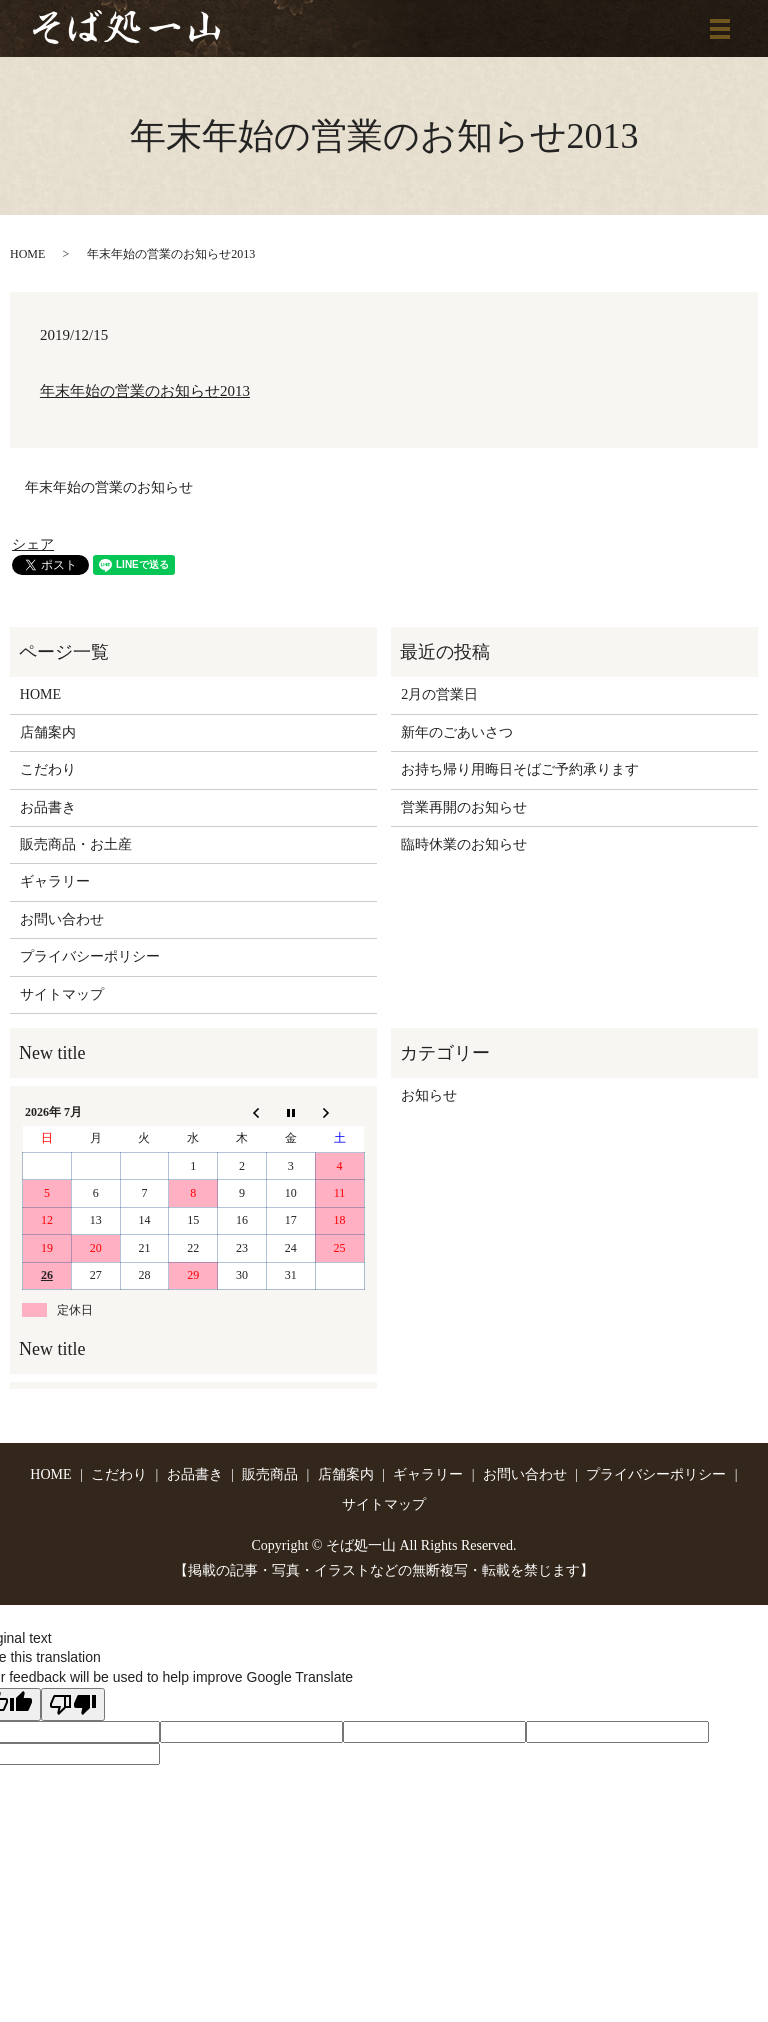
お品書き (48, 807)
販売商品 (270, 1474)
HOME (27, 254)
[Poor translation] (73, 1704)
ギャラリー (55, 881)
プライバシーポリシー (90, 956)
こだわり (48, 769)
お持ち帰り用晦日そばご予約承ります (520, 769)
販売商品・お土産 (76, 844)
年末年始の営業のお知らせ (109, 487)
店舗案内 (48, 732)
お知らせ (429, 1095)
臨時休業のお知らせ (464, 844)
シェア (33, 544)
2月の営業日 (439, 694)
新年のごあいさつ (457, 732)
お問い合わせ (62, 919)
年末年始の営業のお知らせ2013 (145, 391)
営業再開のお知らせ (464, 807)
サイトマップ (62, 994)
